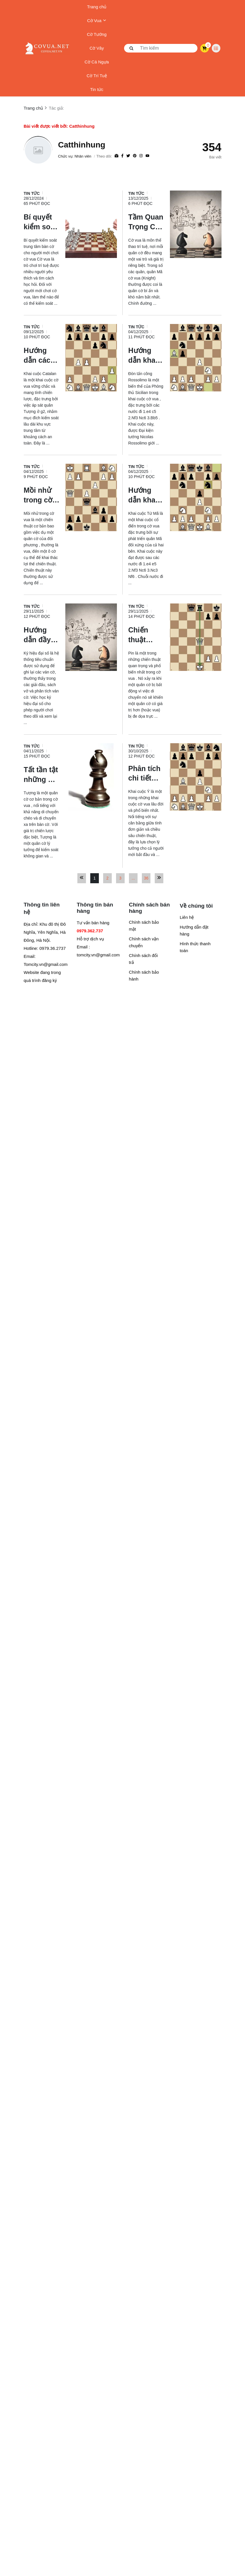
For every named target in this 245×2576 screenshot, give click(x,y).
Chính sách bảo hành (144, 975)
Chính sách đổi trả (143, 959)
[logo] (47, 48)
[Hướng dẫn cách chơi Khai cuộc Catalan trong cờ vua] (42, 355)
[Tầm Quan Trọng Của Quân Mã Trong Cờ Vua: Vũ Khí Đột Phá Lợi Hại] (146, 221)
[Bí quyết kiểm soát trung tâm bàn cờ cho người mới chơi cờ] (42, 221)
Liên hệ (187, 917)
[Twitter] (128, 156)
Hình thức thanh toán (195, 947)
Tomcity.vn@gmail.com (46, 964)
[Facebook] (122, 156)
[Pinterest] (134, 156)
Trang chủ (97, 6)
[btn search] (131, 48)
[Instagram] (141, 156)
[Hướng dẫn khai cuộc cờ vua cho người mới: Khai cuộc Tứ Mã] (146, 494)
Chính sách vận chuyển (144, 942)
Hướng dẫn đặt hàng (194, 930)
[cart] (204, 48)
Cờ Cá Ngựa (97, 61)
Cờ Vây (97, 48)
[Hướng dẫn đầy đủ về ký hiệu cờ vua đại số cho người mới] (42, 634)
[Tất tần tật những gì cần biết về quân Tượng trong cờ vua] (42, 774)
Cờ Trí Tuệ (97, 75)
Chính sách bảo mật (144, 925)
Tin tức (96, 89)
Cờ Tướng (97, 34)
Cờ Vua (96, 21)
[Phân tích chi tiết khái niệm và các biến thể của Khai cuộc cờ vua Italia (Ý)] (146, 773)
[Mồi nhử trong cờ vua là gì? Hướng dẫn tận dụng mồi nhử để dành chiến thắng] (42, 494)
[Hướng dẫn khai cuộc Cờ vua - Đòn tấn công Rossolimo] (146, 355)
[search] (160, 48)
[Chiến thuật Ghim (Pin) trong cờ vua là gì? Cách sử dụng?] (146, 634)
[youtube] (147, 156)
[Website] (116, 156)
